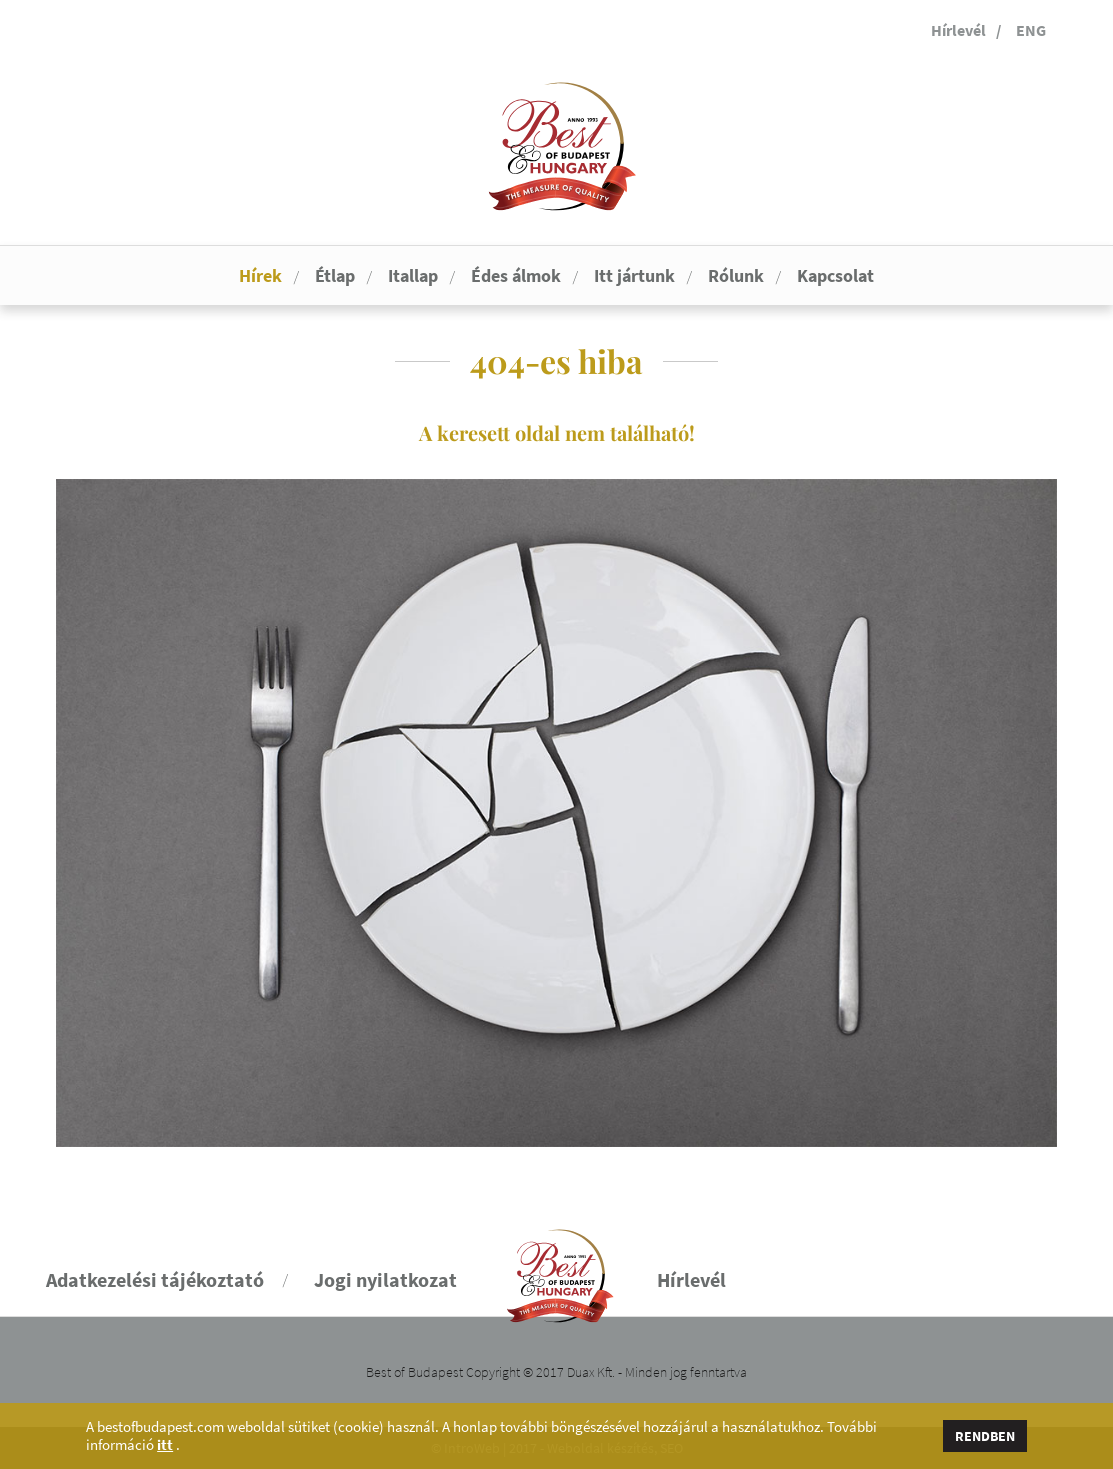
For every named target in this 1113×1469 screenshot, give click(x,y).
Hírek (260, 275)
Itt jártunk (634, 275)
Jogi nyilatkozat (385, 1279)
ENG (1031, 30)
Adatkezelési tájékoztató (155, 1279)
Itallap (413, 275)
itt (165, 1445)
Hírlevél (958, 30)
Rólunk (736, 275)
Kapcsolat (835, 275)
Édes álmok (516, 275)
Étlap (335, 275)
